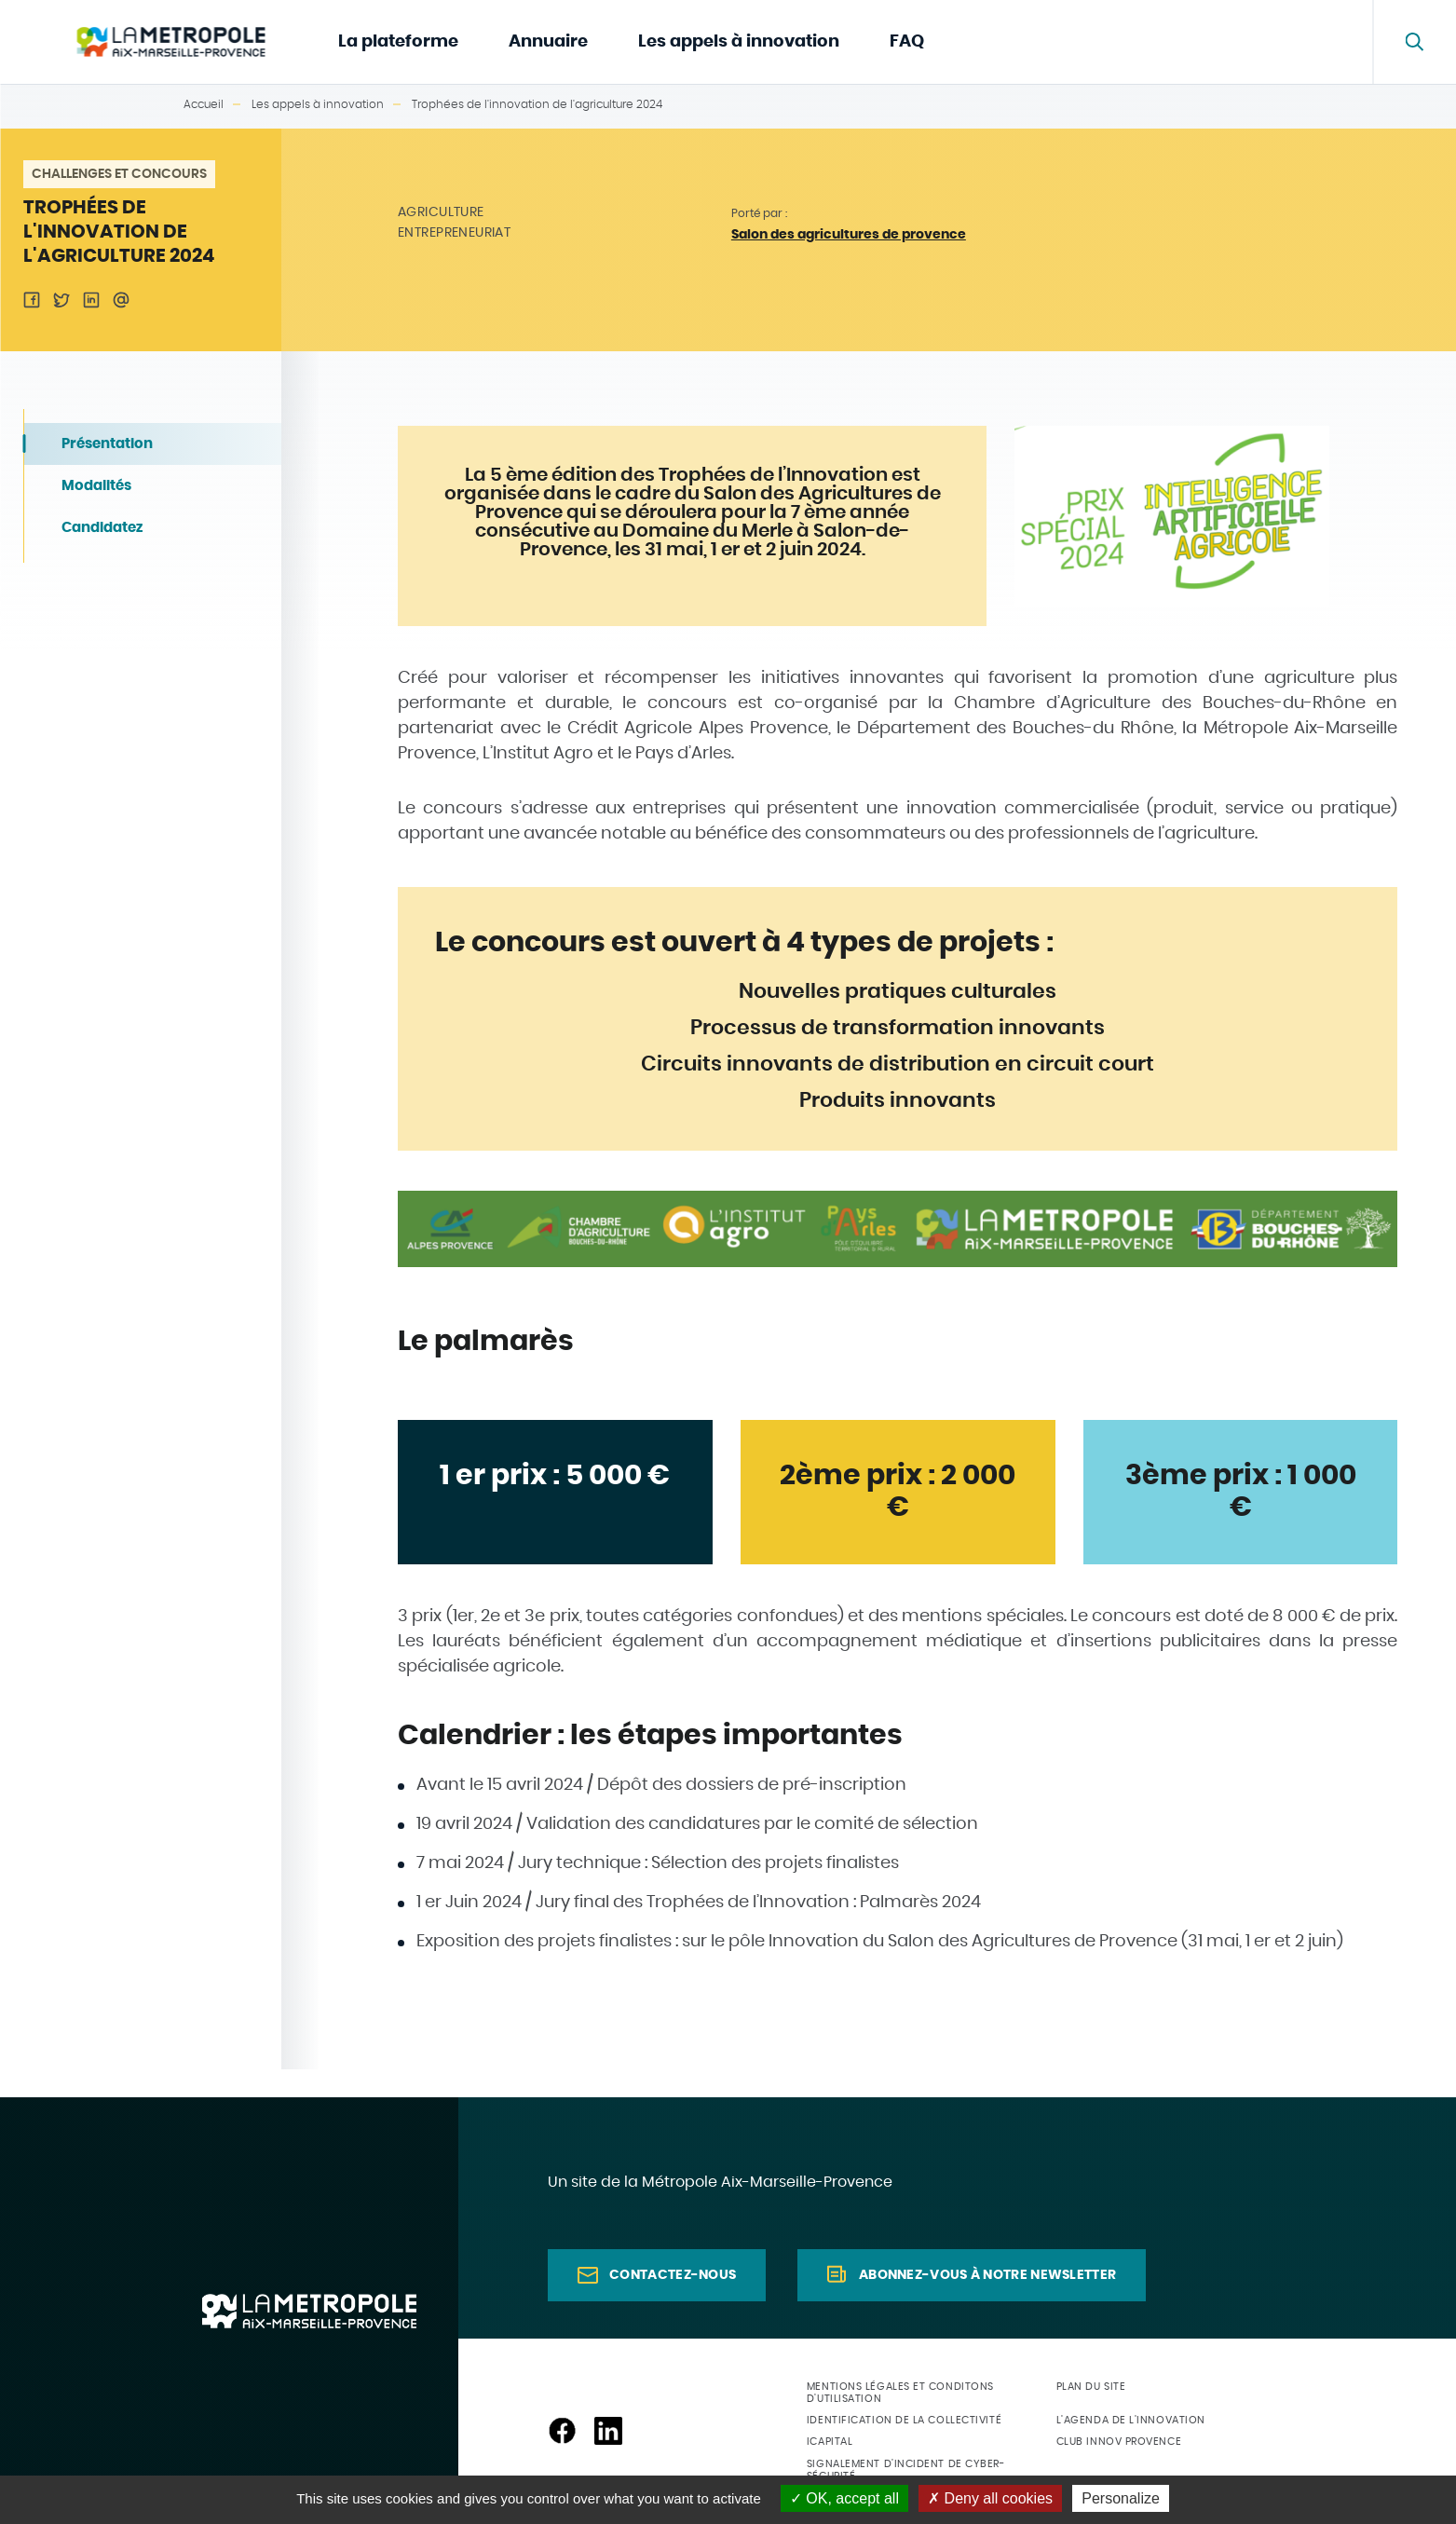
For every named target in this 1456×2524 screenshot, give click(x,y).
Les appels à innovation (738, 42)
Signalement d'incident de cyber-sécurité (906, 2470)
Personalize (1121, 2498)
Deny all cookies (990, 2498)
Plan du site (1091, 2386)
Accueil (204, 104)
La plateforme (398, 42)
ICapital (829, 2441)
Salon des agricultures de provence (848, 234)
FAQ (907, 42)
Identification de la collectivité (904, 2420)
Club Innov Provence (1118, 2441)
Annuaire (548, 42)
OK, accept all (844, 2498)
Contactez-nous (672, 2275)
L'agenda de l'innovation (1130, 2420)
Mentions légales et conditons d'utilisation (900, 2392)
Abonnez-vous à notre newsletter (987, 2275)
